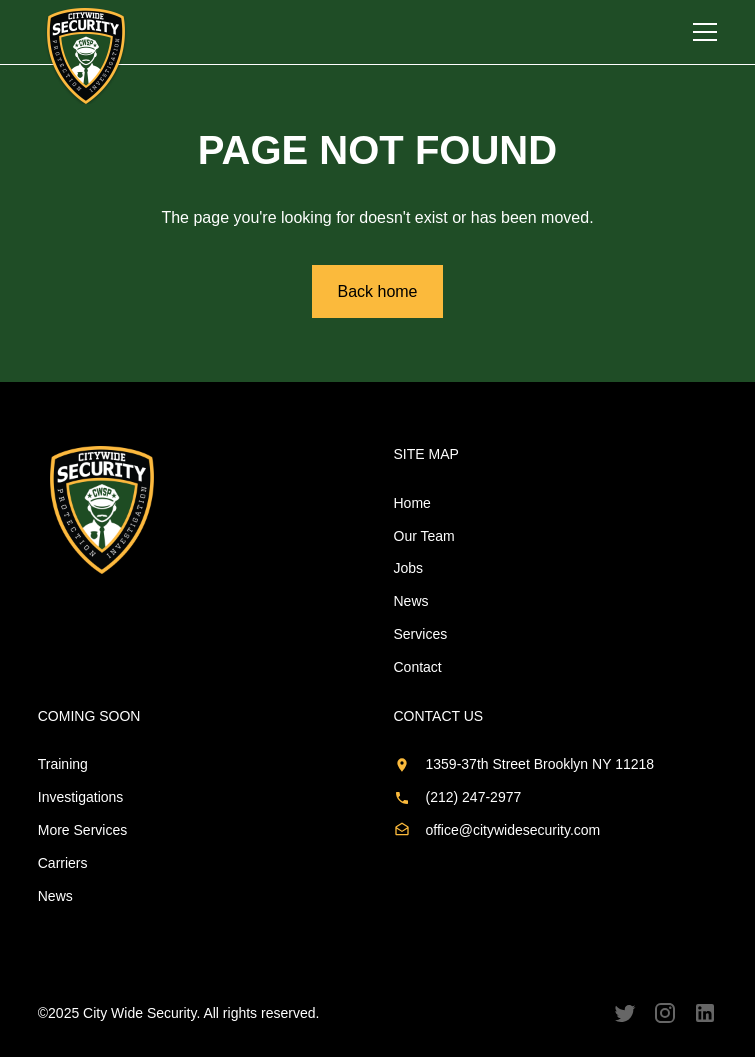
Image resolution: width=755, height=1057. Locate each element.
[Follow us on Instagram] (665, 1013)
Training (63, 764)
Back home (377, 291)
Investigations (81, 797)
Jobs (409, 568)
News (411, 601)
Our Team (424, 536)
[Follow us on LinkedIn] (705, 1013)
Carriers (63, 863)
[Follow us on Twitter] (625, 1013)
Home (412, 503)
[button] (705, 32)
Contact (418, 667)
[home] (86, 56)
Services (421, 634)
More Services (82, 830)
